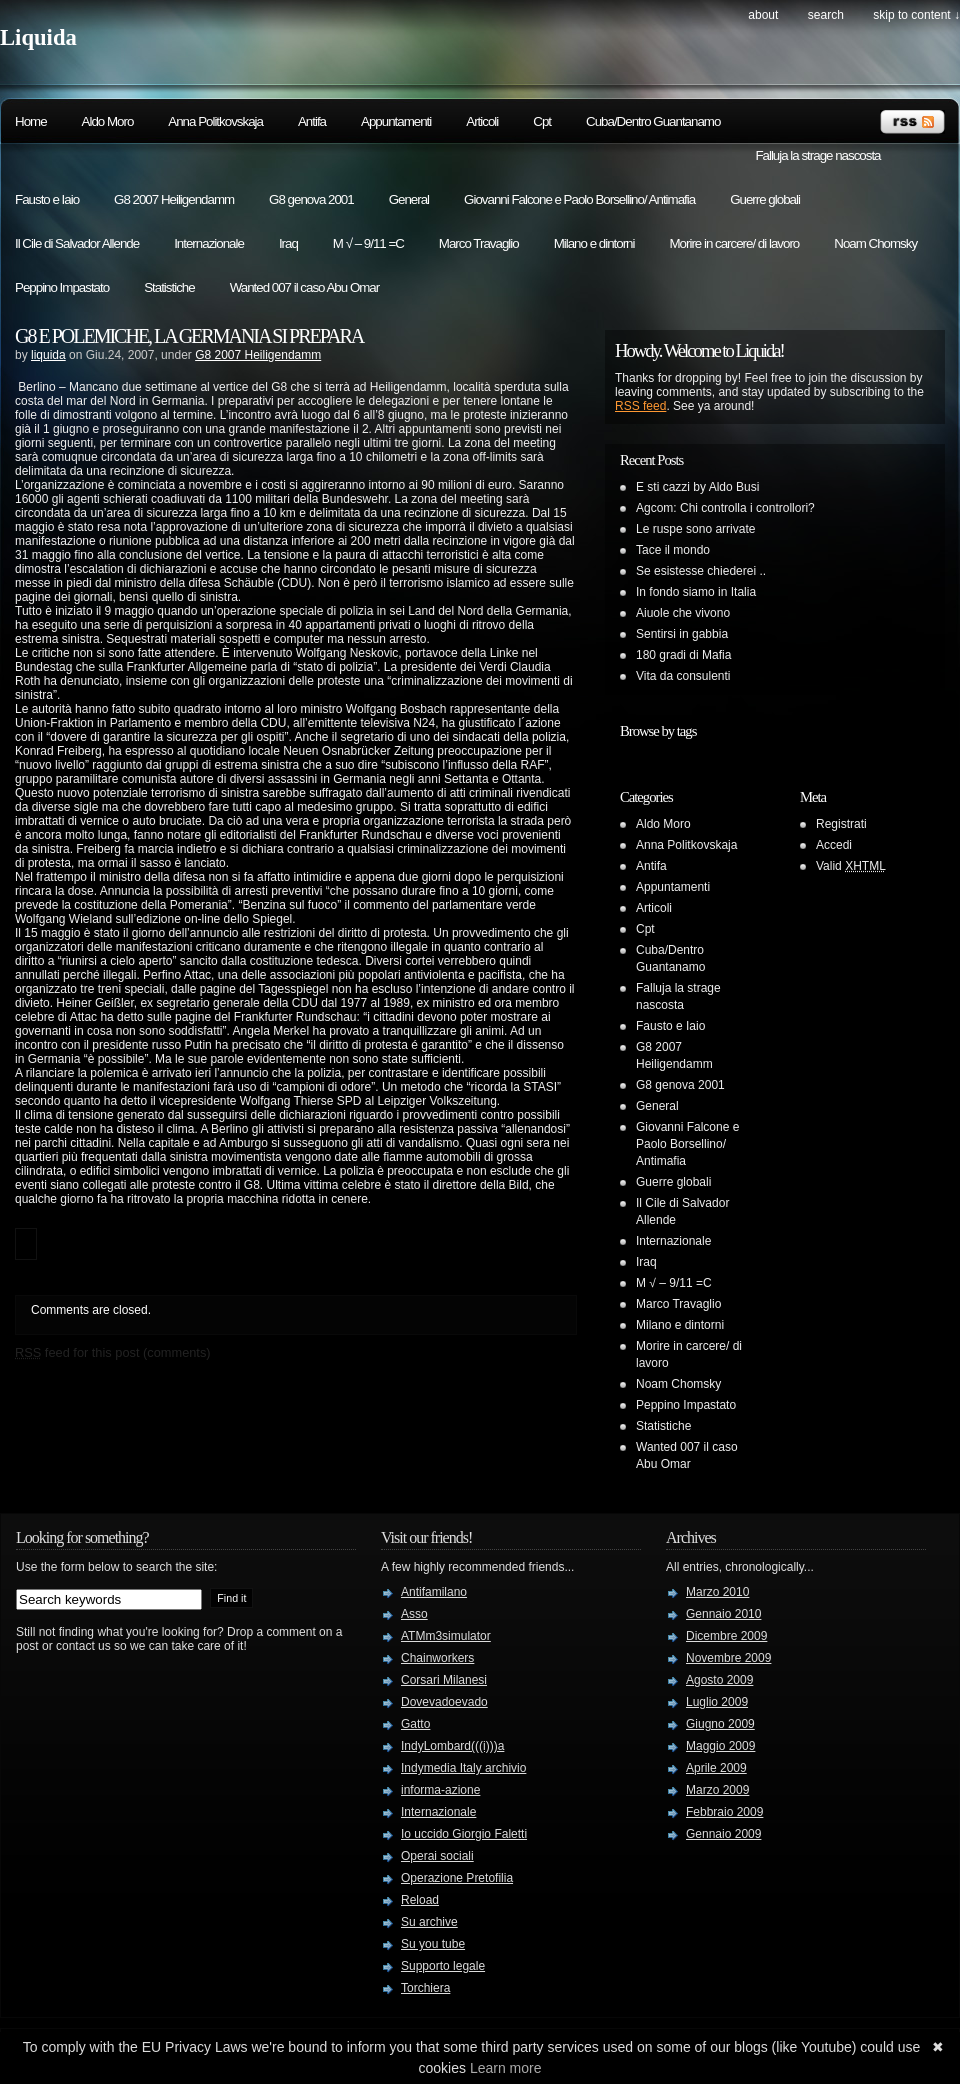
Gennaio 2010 (723, 1614)
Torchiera (425, 1988)
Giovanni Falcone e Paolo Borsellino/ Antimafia (579, 199)
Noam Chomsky (875, 243)
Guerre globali (765, 199)
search (826, 15)
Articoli (482, 121)
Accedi (834, 845)
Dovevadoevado (444, 1702)
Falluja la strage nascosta (817, 155)
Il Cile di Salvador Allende (77, 243)
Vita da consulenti (683, 676)
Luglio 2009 (717, 1702)
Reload (420, 1900)
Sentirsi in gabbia (682, 634)
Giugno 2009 (720, 1724)
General (409, 199)
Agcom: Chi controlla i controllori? (725, 508)
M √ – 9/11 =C (368, 243)
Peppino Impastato (62, 287)
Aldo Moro (108, 121)
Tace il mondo (673, 550)
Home (31, 121)
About (763, 15)
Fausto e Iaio (47, 199)
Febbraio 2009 (724, 1812)
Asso (414, 1614)
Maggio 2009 (720, 1746)
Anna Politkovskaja (215, 121)
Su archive (429, 1922)
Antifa (312, 121)
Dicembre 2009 (726, 1636)
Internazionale (209, 243)
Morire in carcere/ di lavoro (734, 243)
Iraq (288, 243)
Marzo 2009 (717, 1790)
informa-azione (440, 1790)
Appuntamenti (396, 121)
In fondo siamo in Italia (696, 592)
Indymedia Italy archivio (463, 1768)
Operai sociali (437, 1856)
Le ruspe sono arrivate (695, 529)
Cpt (542, 121)
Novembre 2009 (728, 1658)
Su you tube (433, 1944)
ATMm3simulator (446, 1636)
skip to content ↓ (916, 15)
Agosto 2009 (719, 1680)
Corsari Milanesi (444, 1680)
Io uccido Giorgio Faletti (464, 1834)
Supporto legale (443, 1966)
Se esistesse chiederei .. (701, 571)
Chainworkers (437, 1658)
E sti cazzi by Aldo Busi (697, 487)
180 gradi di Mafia (683, 655)
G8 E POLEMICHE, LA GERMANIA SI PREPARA (189, 336)
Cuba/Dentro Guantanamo (653, 121)
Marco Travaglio (479, 243)
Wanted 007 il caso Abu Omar (305, 287)
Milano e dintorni (594, 243)
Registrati (841, 824)
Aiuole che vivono (683, 613)
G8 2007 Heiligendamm (174, 199)
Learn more (506, 2068)
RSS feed (640, 406)
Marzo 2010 (717, 1592)
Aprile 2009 (716, 1768)
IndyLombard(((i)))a (452, 1746)
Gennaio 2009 (723, 1834)
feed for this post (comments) (113, 1352)
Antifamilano (434, 1592)
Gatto (415, 1724)
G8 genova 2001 (311, 199)
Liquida (38, 37)
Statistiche (169, 287)
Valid (851, 866)
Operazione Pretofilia (457, 1878)
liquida (48, 355)
